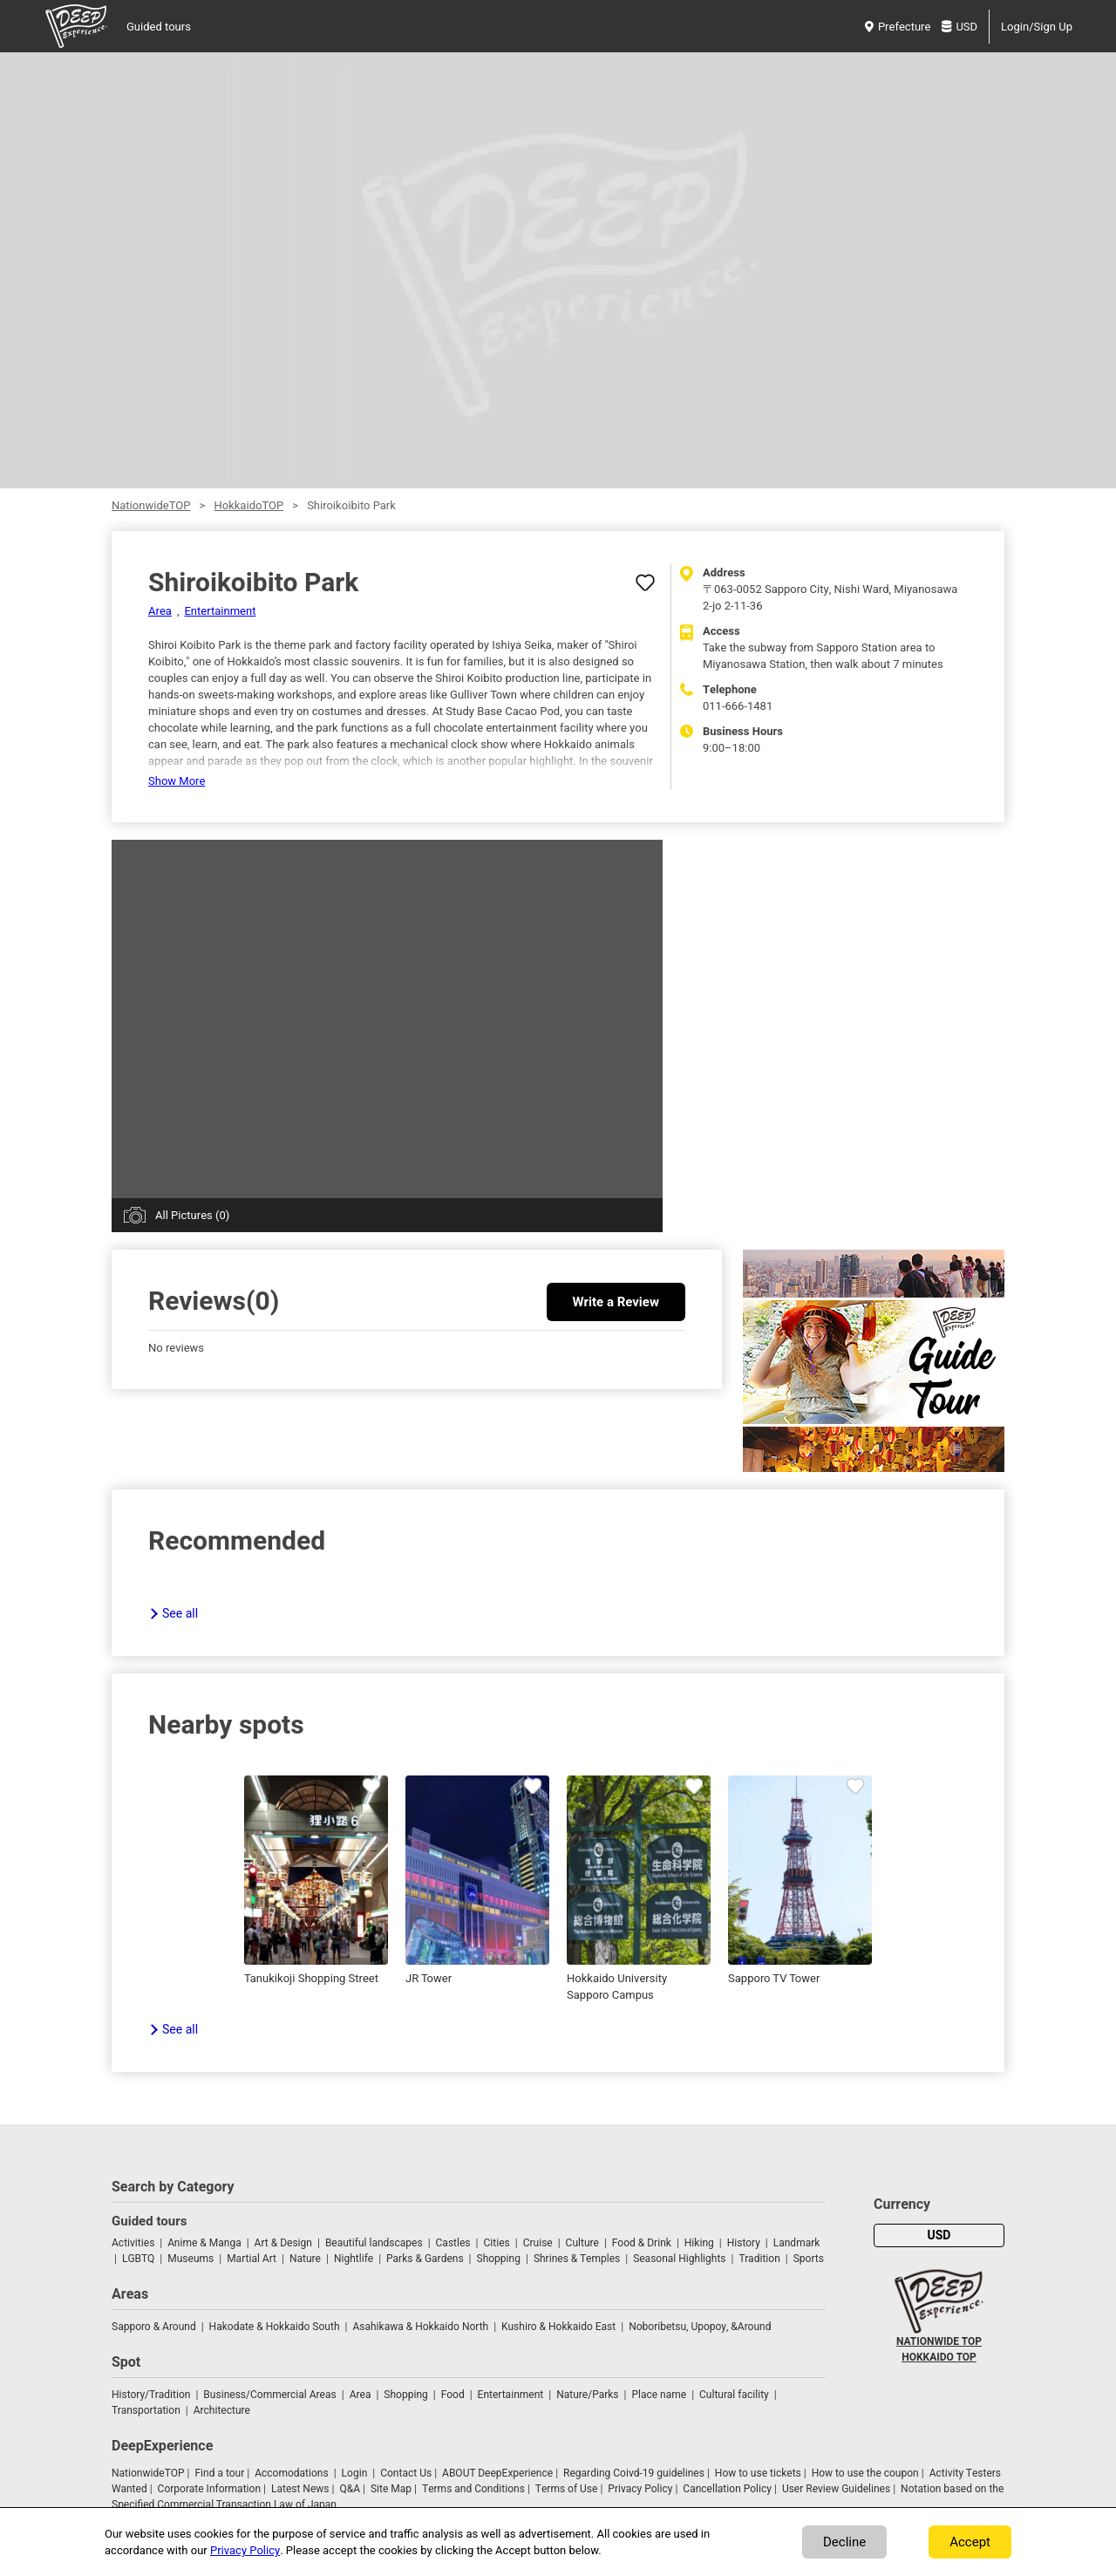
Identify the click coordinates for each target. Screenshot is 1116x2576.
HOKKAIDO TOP (939, 2357)
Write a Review (616, 1302)
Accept (969, 2542)
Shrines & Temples (577, 2258)
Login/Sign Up (1036, 26)
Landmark (796, 2243)
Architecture (222, 2410)
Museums (190, 2258)
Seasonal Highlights (679, 2258)
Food (453, 2394)
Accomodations (292, 2473)
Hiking (699, 2243)
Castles (453, 2243)
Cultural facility (734, 2394)
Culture (582, 2243)
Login (355, 2473)
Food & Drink (641, 2243)
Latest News (300, 2489)
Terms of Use (566, 2489)
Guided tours (158, 26)
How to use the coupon (865, 2473)
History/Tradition (151, 2394)
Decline (844, 2542)
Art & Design (283, 2243)
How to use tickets (758, 2473)
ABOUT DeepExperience (497, 2473)
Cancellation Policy (727, 2489)
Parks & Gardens (425, 2258)
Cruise (538, 2243)
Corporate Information (209, 2489)
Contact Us (406, 2473)
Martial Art (251, 2258)
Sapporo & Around (154, 2326)
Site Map (391, 2489)
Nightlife (353, 2258)
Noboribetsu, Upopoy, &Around (700, 2326)
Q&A (349, 2489)
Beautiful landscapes (374, 2243)
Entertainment (219, 611)
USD (959, 26)
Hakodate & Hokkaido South (274, 2326)
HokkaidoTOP (248, 505)
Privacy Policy (640, 2489)
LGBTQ (138, 2258)
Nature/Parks (587, 2394)
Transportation (146, 2410)
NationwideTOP (151, 505)
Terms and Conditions (473, 2489)
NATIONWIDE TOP (939, 2341)
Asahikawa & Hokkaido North (420, 2326)
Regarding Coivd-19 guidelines (633, 2473)
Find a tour (219, 2473)
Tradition (758, 2258)
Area (160, 611)
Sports (808, 2258)
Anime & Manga (204, 2243)
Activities (133, 2243)
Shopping (499, 2258)
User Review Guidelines (836, 2489)
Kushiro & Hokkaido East (558, 2326)
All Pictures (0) (192, 1215)
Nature (305, 2258)
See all (180, 1614)
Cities (496, 2243)
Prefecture (897, 26)
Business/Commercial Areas (269, 2394)
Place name (660, 2394)
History (743, 2243)
